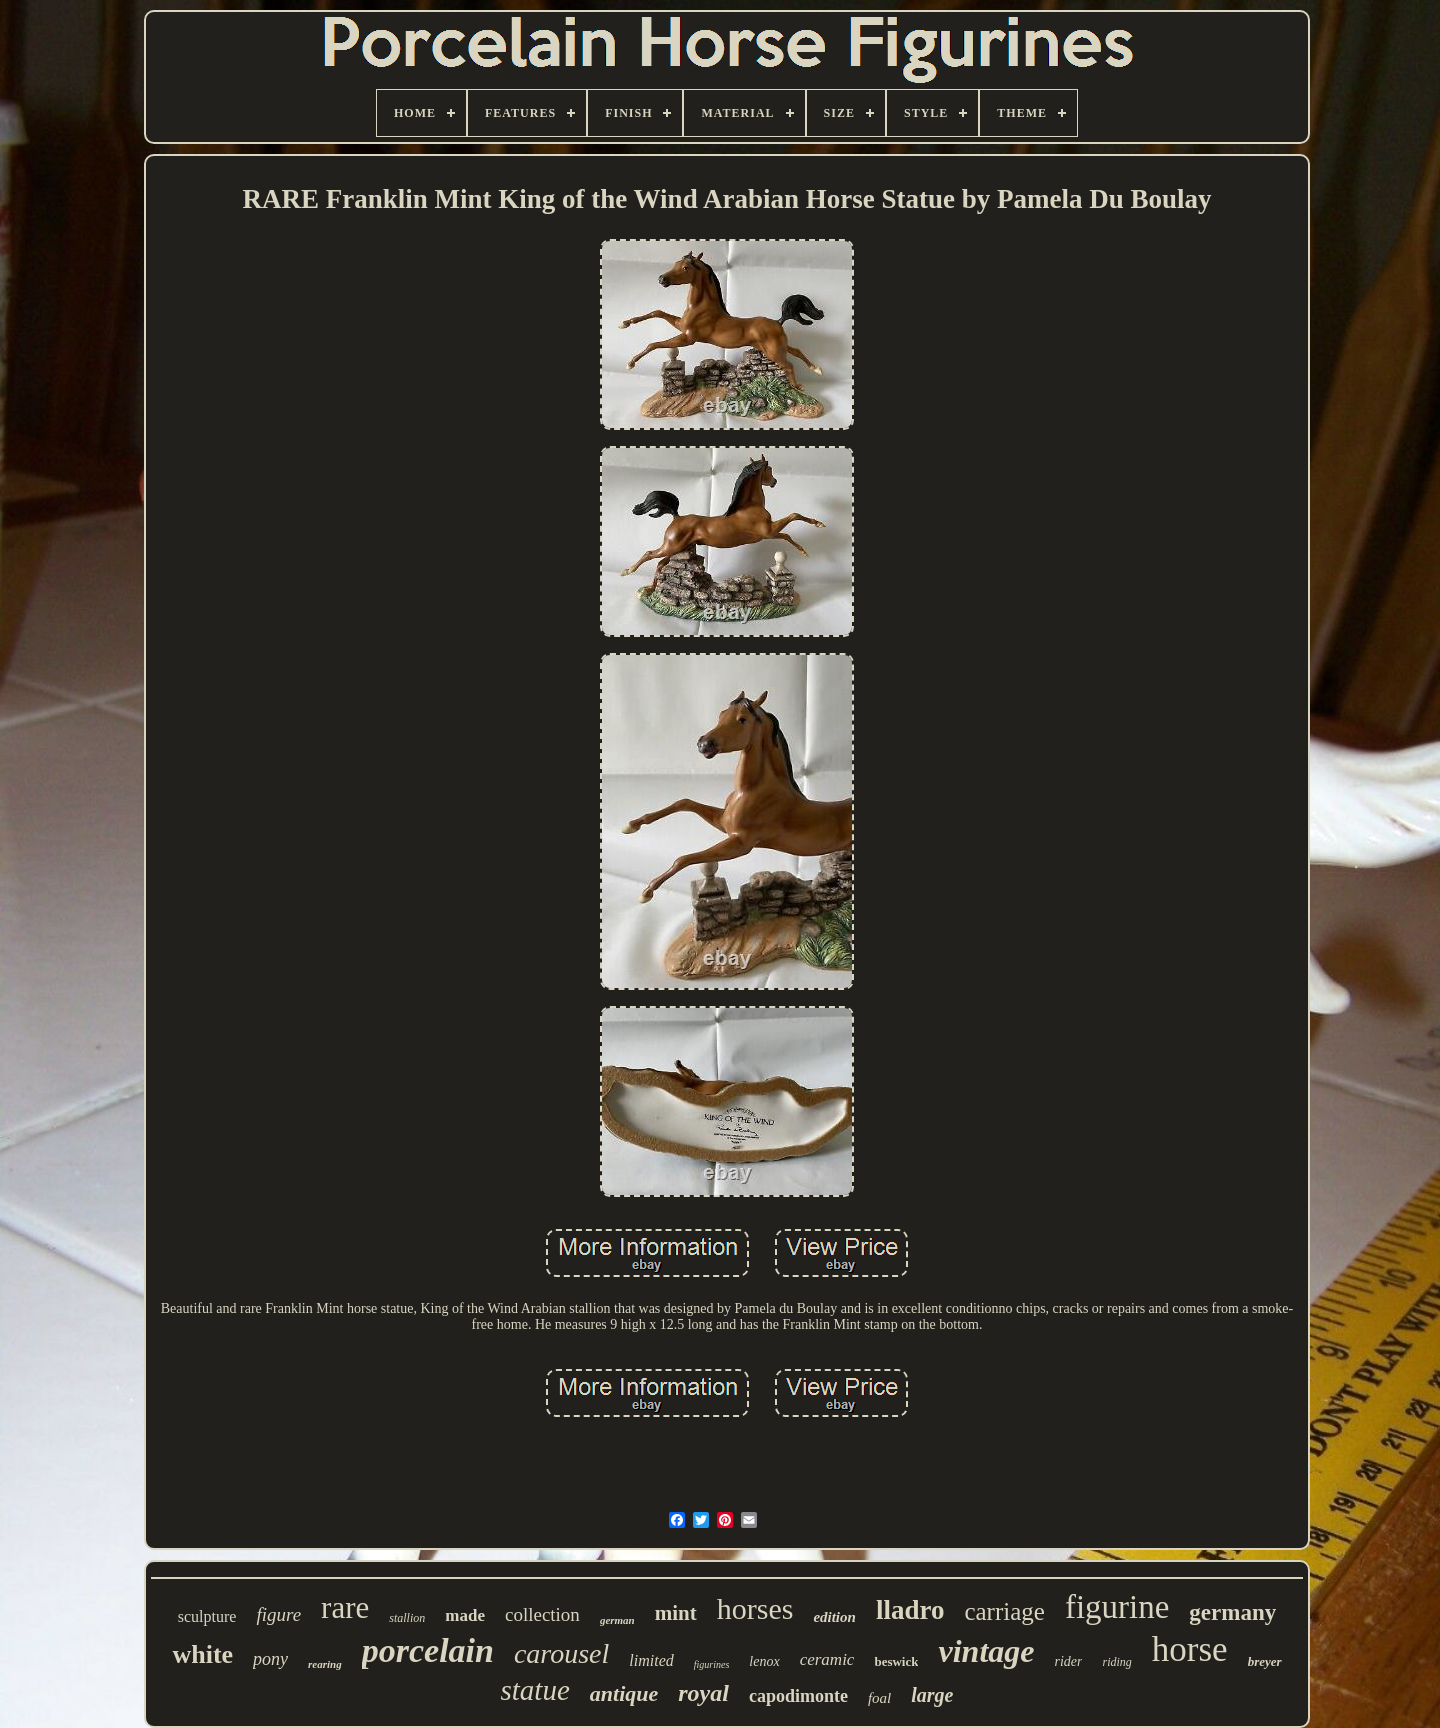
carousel (561, 1653)
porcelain (428, 1650)
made (465, 1615)
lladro (910, 1610)
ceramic (827, 1659)
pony (270, 1659)
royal (703, 1693)
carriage (1004, 1611)
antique (624, 1693)
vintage (986, 1651)
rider (1068, 1661)
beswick (896, 1661)
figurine (1117, 1607)
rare (345, 1607)
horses (755, 1608)
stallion (407, 1618)
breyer (1265, 1661)
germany (1232, 1612)
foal (879, 1698)
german (617, 1620)
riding (1116, 1662)
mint (676, 1613)
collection (542, 1614)
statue (535, 1690)
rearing (325, 1664)
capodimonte (798, 1696)
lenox (764, 1661)
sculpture (207, 1616)
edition (834, 1617)
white (202, 1654)
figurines (712, 1664)
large (932, 1695)
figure (278, 1614)
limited (651, 1660)
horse (1190, 1649)
